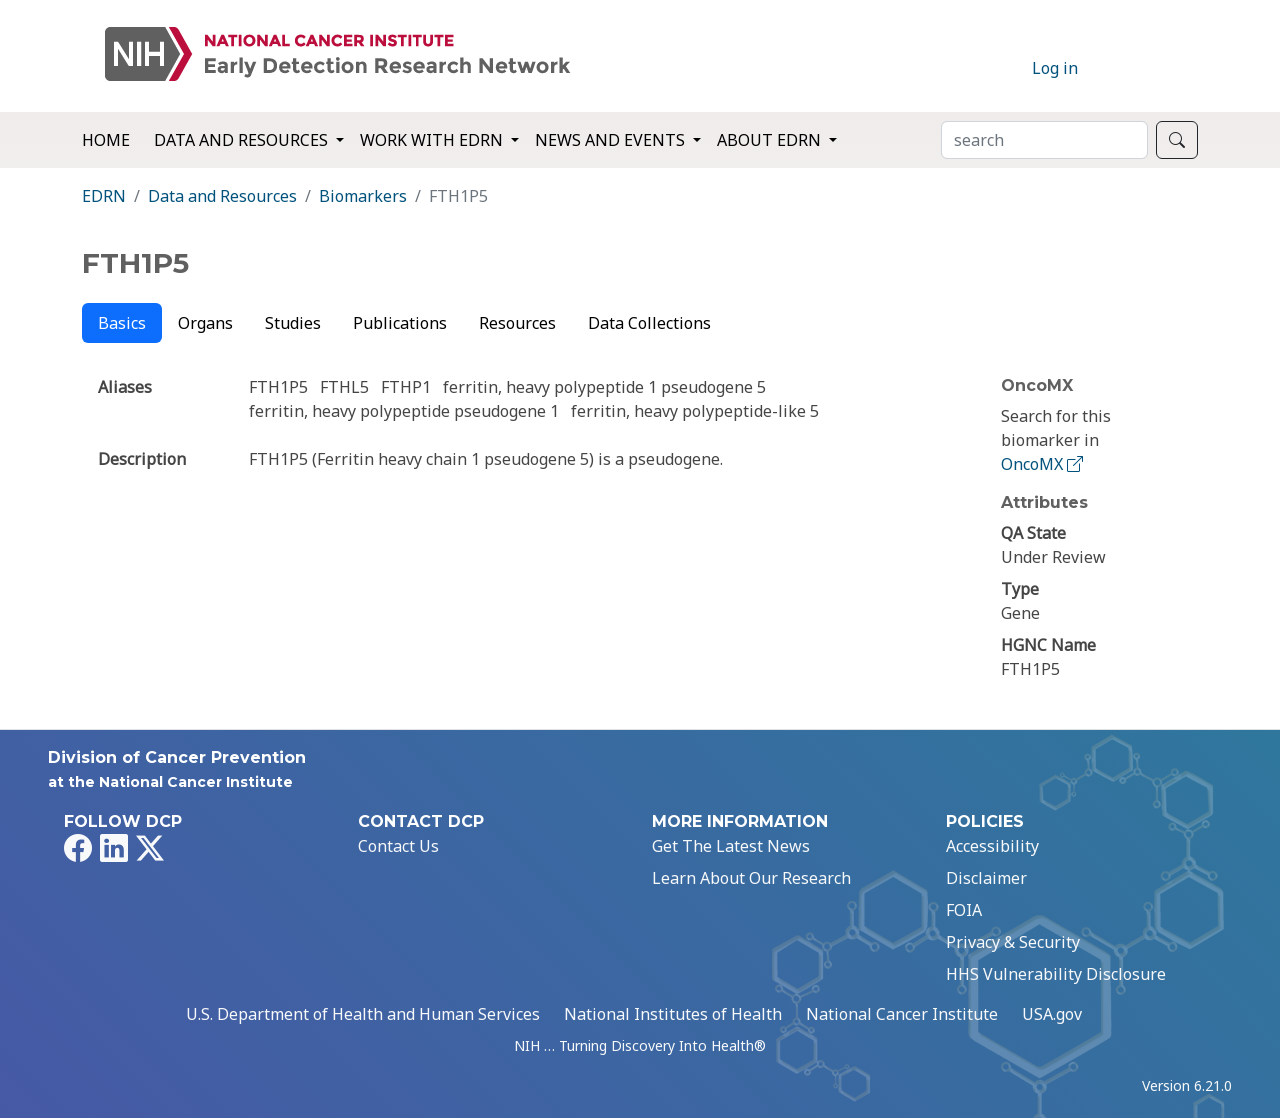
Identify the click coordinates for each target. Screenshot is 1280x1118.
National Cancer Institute (902, 1014)
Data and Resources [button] (243, 140)
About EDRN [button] (771, 140)
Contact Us (398, 846)
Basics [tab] (122, 323)
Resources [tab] (517, 323)
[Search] (1044, 140)
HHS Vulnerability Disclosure (1056, 974)
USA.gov (1052, 1014)
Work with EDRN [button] (433, 140)
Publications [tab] (400, 323)
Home (106, 140)
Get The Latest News (731, 846)
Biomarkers (363, 196)
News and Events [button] (612, 140)
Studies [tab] (293, 323)
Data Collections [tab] (649, 323)
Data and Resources (222, 196)
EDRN (104, 196)
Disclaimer (986, 878)
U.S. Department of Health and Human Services (363, 1014)
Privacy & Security (1013, 942)
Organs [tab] (205, 323)
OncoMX (1044, 464)
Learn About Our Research (751, 878)
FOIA (964, 910)
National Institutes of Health (673, 1014)
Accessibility (992, 846)
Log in (1055, 68)
